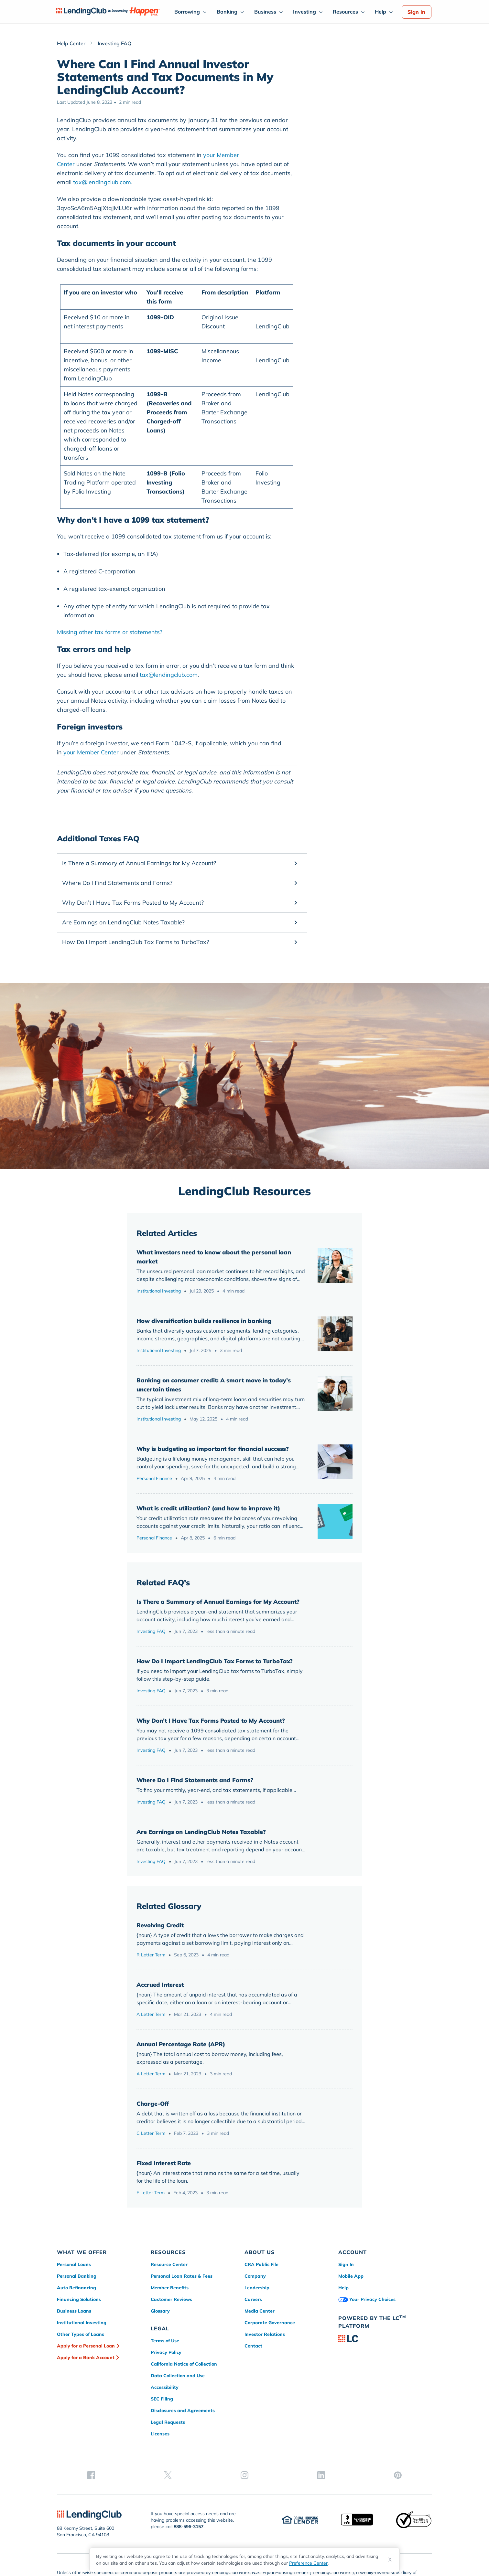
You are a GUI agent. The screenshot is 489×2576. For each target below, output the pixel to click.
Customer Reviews (171, 2299)
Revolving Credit (160, 1925)
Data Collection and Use (178, 2376)
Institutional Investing (158, 1291)
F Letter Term (150, 2193)
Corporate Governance (269, 2323)
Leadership (256, 2288)
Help (380, 11)
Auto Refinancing (76, 2288)
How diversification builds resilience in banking (204, 1321)
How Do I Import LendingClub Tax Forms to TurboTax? (214, 1661)
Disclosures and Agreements (183, 2410)
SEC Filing (162, 2399)
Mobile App (351, 2276)
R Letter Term (150, 1955)
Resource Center (169, 2264)
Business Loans (74, 2311)
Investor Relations (264, 2334)
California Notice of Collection (184, 2364)
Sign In (416, 12)
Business (265, 11)
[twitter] (365, 2391)
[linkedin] (405, 2391)
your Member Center (91, 752)
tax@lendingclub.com (102, 182)
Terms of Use (165, 2341)
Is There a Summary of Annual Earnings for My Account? (217, 1601)
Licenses (160, 2434)
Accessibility (165, 2387)
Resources (345, 11)
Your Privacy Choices (367, 2299)
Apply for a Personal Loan (86, 2346)
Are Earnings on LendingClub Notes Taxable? (201, 1832)
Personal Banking (76, 2276)
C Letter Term (150, 2133)
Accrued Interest (160, 1984)
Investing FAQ (151, 1631)
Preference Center (308, 2563)
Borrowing (187, 11)
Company (255, 2276)
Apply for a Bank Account (85, 2357)
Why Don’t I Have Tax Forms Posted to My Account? (210, 1720)
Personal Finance (154, 1478)
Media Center (259, 2311)
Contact (253, 2346)
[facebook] (344, 2391)
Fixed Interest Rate (163, 2163)
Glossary (160, 2311)
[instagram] (385, 2391)
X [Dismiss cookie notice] (390, 2559)
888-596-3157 (188, 2484)
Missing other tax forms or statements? (109, 632)
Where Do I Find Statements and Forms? (194, 1780)
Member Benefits (170, 2288)
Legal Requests (168, 2422)
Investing (304, 11)
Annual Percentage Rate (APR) (180, 2044)
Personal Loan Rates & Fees (181, 2276)
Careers (253, 2299)
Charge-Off (152, 2103)
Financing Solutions (79, 2299)
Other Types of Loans (80, 2334)
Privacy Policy (166, 2352)
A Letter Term (150, 2014)
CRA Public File (261, 2264)
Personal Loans (74, 2264)
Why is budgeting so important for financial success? (212, 1449)
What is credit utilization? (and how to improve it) (208, 1508)
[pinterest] (426, 2391)
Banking (227, 11)
